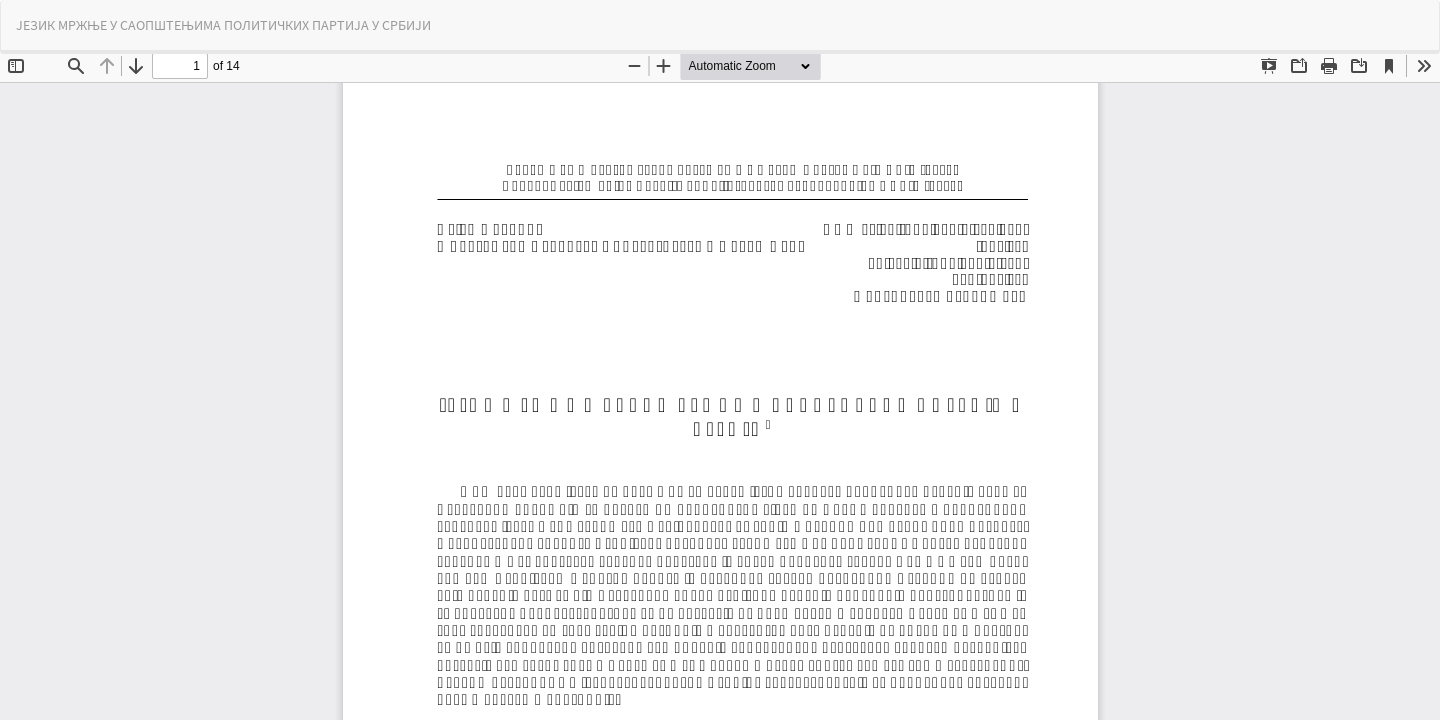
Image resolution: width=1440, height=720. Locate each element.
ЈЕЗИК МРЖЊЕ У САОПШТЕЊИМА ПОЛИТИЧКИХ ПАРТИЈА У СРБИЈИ (223, 25)
